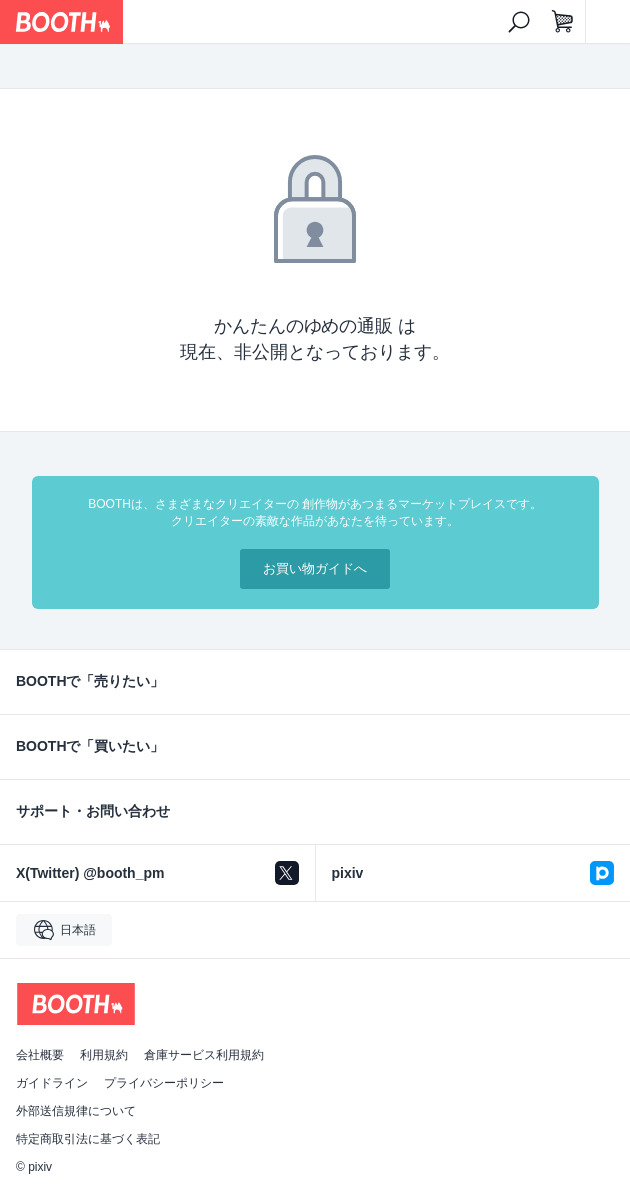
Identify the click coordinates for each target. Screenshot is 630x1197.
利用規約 (104, 1055)
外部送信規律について (76, 1111)
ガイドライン (52, 1083)
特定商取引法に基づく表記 (88, 1139)
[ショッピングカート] (563, 22)
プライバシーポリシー (164, 1083)
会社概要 (40, 1055)
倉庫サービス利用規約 (204, 1055)
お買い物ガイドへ (315, 568)
